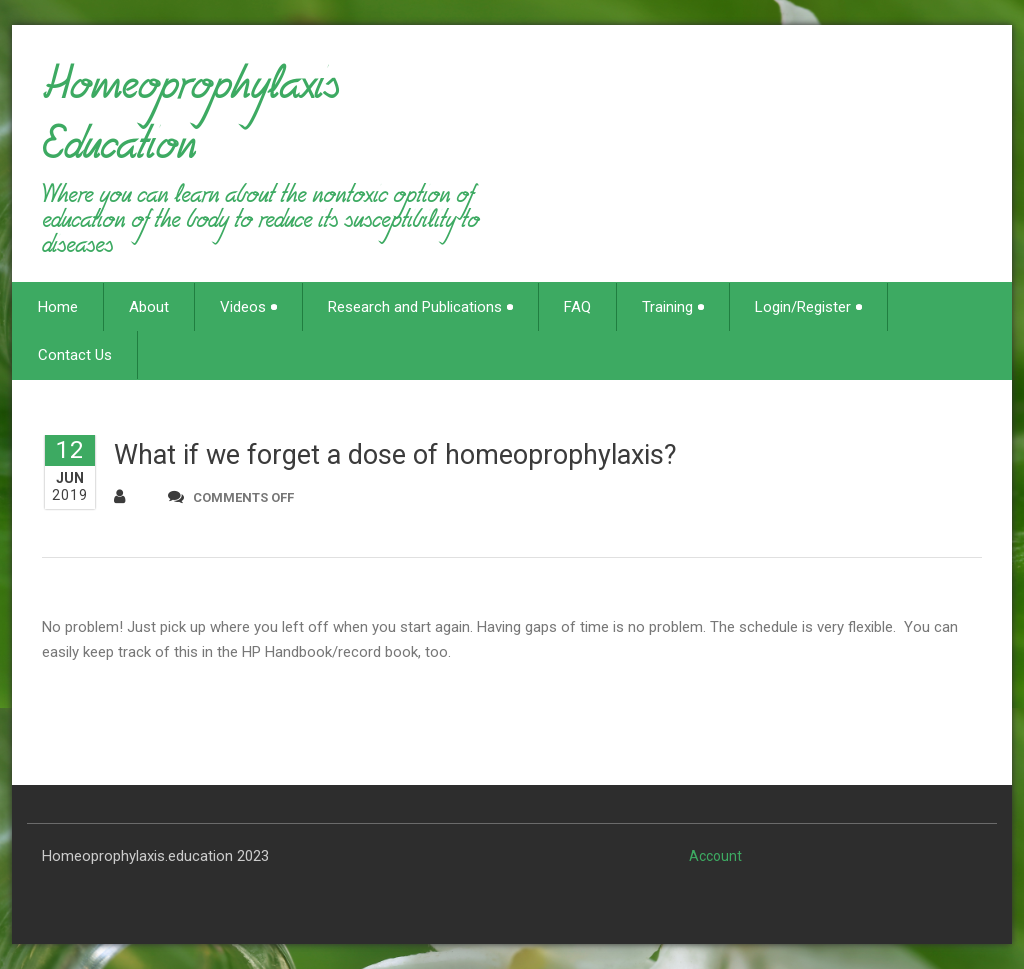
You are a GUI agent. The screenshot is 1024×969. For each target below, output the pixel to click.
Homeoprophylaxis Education (190, 124)
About (149, 307)
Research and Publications (420, 307)
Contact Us (75, 355)
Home (58, 307)
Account (715, 856)
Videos (248, 307)
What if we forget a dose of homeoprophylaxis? (395, 455)
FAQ (577, 307)
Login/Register (808, 307)
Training (673, 307)
